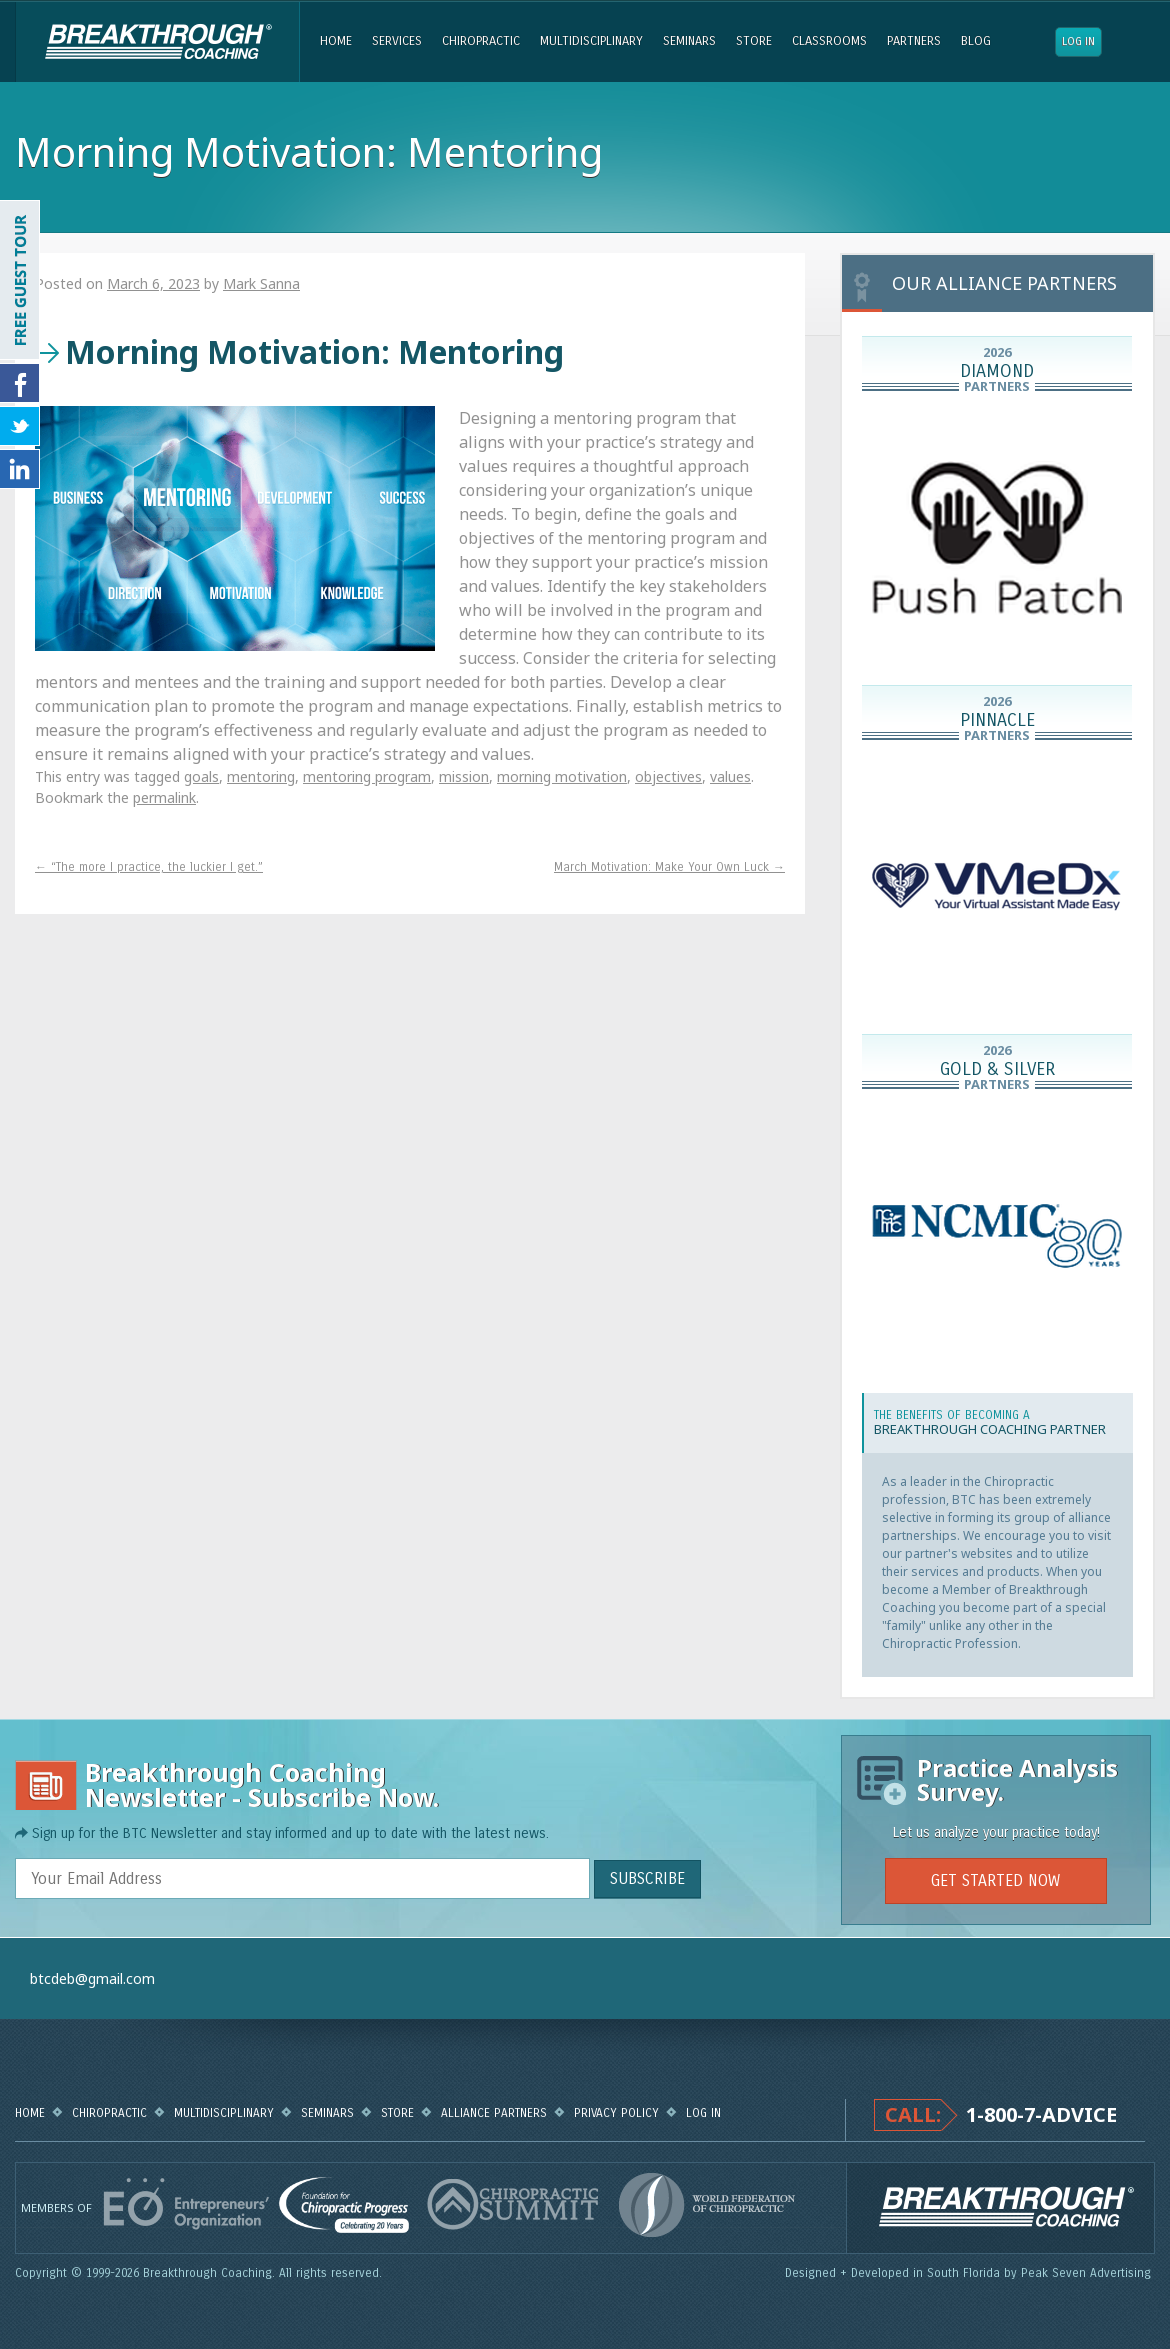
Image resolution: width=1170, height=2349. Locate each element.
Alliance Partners (494, 2113)
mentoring (261, 776)
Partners (914, 41)
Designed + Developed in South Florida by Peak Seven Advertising (970, 2273)
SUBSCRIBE (647, 1878)
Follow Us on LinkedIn (20, 469)
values (730, 776)
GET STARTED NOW (995, 1880)
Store (754, 41)
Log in (1078, 41)
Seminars (689, 41)
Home (336, 41)
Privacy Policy (616, 2113)
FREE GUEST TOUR (20, 280)
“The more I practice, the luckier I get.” (149, 867)
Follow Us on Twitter (20, 426)
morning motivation (562, 776)
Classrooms (829, 41)
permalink (164, 797)
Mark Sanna (261, 283)
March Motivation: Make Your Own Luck (669, 867)
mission (464, 776)
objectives (668, 776)
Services (397, 41)
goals (201, 776)
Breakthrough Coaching (157, 42)
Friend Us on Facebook (20, 383)
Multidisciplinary (591, 41)
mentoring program (367, 776)
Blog (976, 41)
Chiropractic (481, 41)
